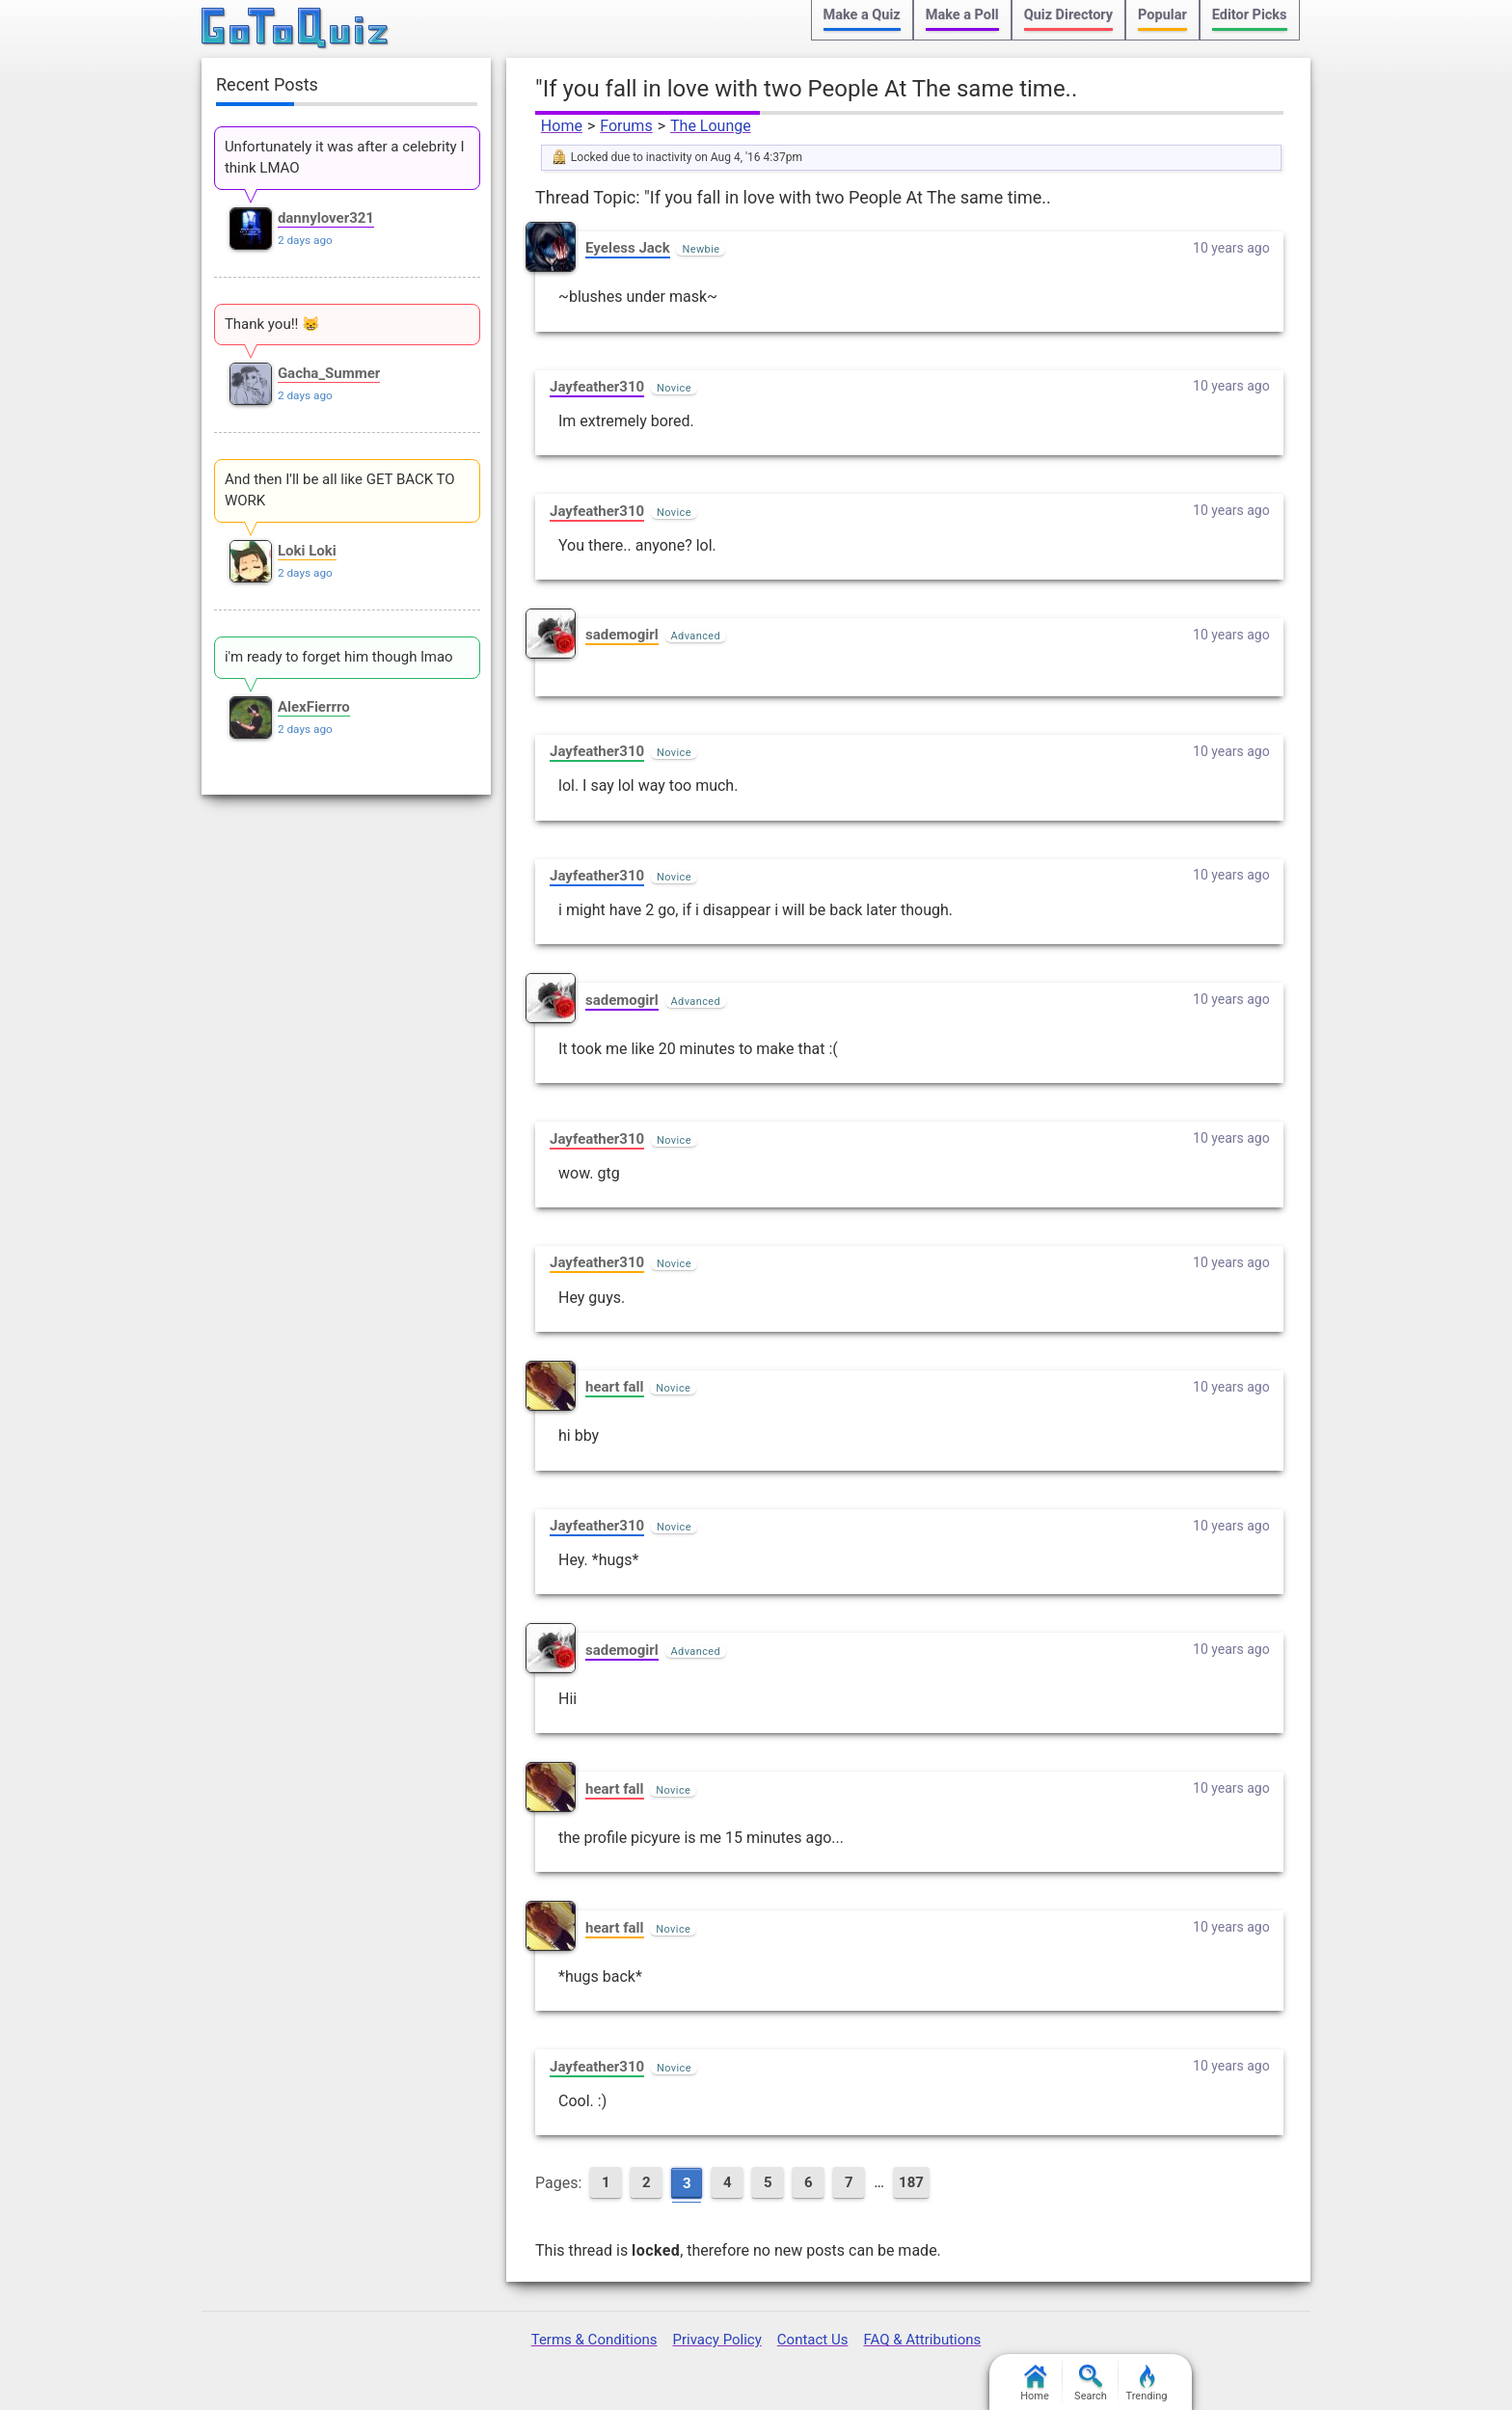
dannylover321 (326, 218)
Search (1090, 2383)
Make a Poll (962, 15)
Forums (626, 126)
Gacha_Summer (329, 373)
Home (561, 126)
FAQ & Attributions (922, 2339)
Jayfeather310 (597, 386)
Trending (1147, 2383)
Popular (1162, 15)
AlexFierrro (314, 707)
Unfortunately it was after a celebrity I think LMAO (345, 157)
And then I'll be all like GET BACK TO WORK (340, 490)
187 (911, 2182)
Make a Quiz (862, 15)
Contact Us (813, 2339)
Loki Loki (307, 550)
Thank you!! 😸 (272, 324)
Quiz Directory (1068, 15)
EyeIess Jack (627, 248)
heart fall (614, 1386)
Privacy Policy (716, 2339)
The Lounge (710, 126)
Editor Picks (1249, 15)
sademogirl (622, 634)
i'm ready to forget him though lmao (339, 656)
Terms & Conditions (594, 2339)
